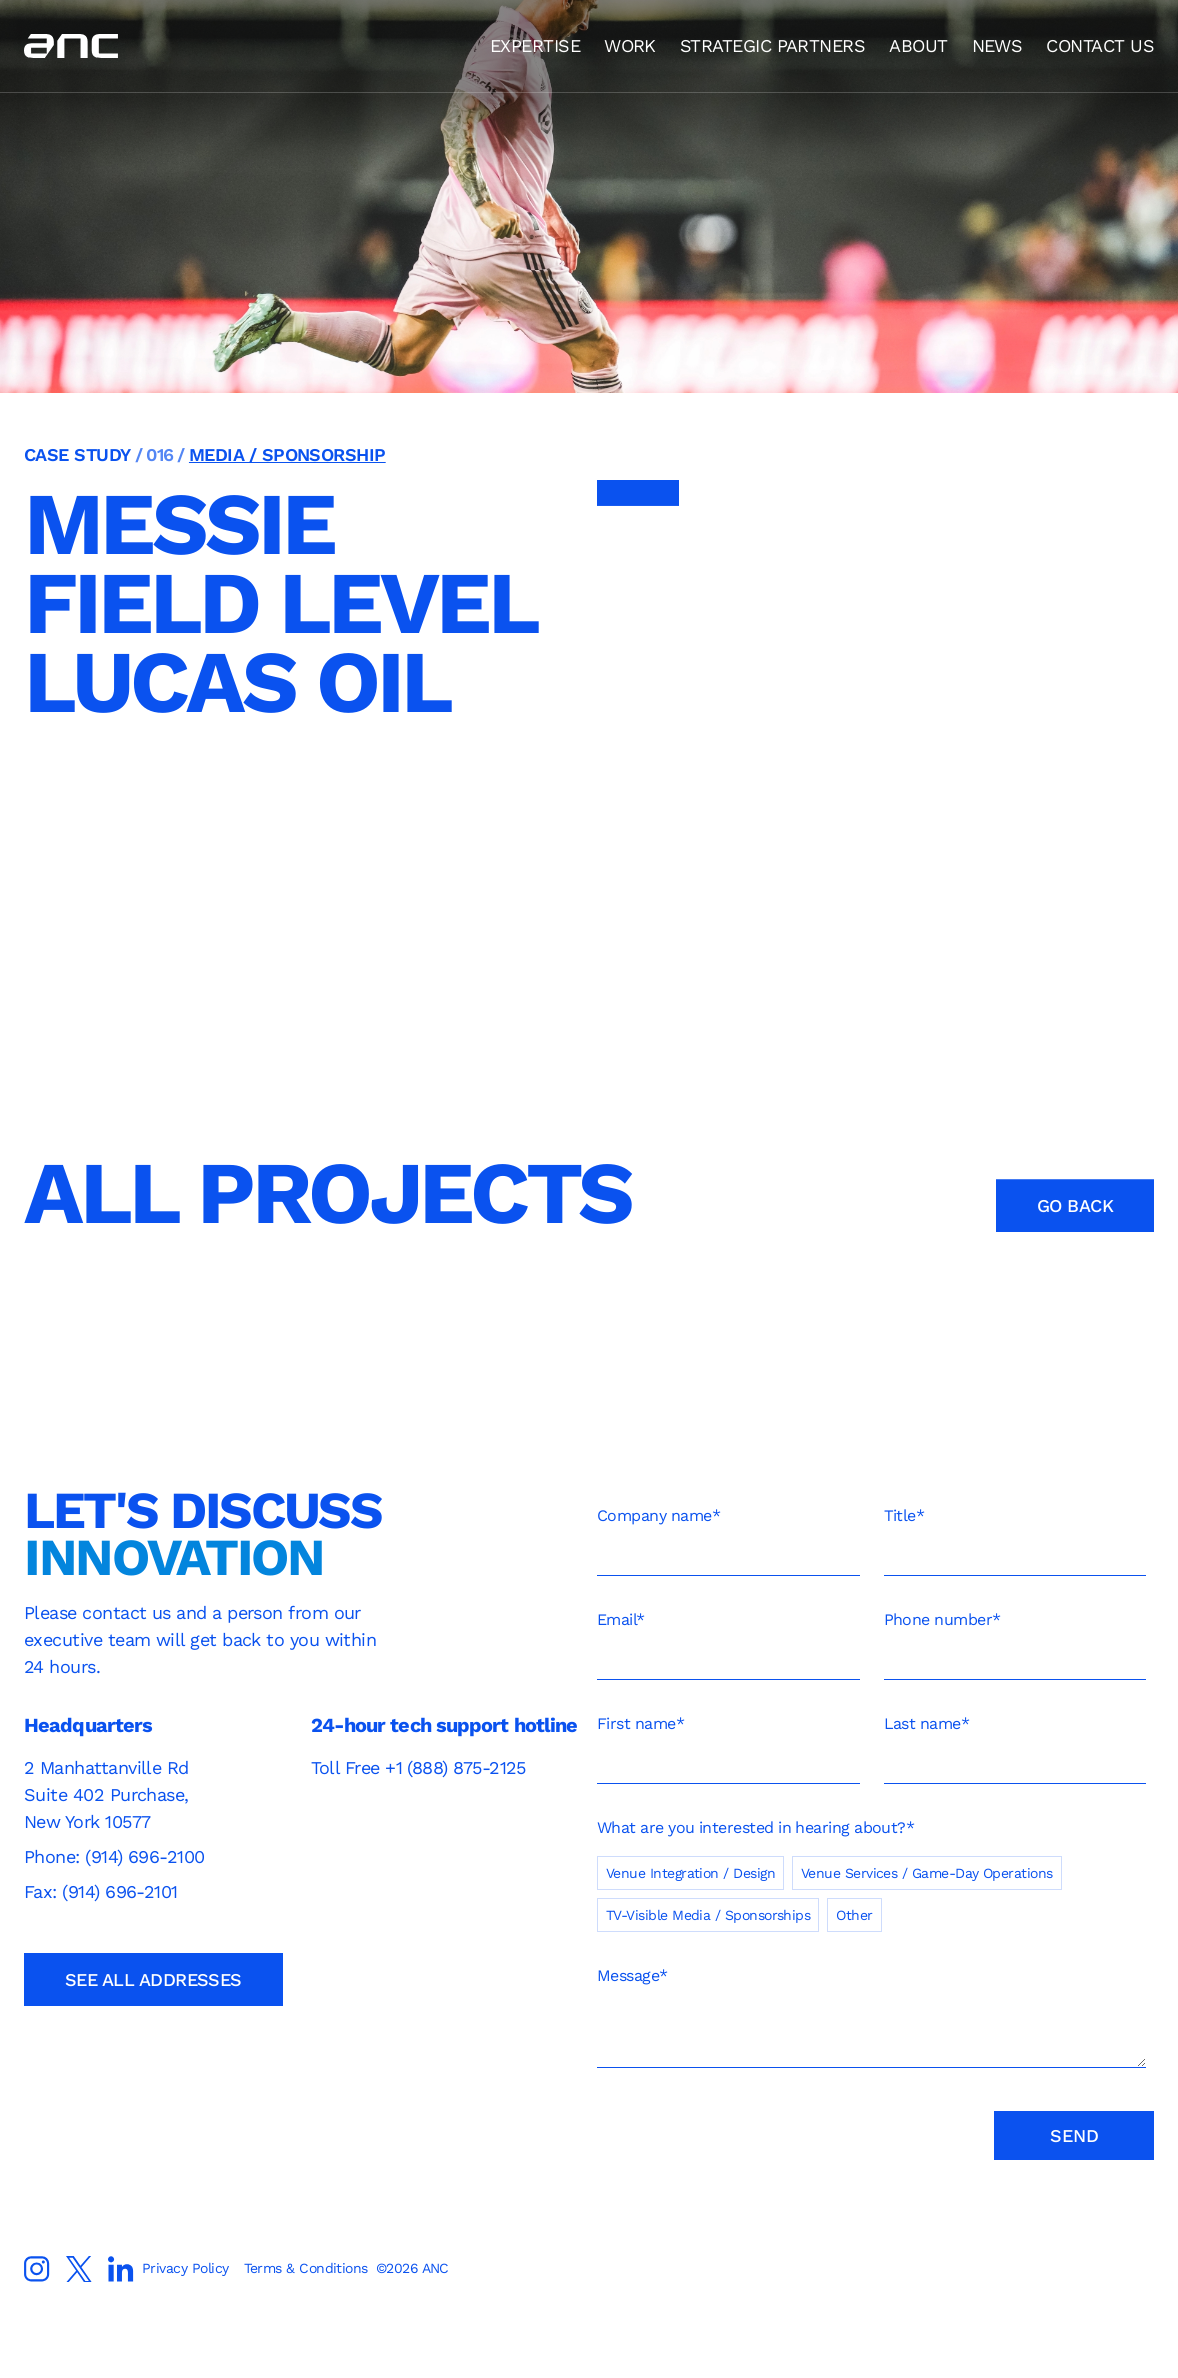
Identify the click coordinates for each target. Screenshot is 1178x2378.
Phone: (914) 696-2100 (117, 1856)
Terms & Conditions (305, 2268)
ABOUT (918, 45)
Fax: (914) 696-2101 (101, 1891)
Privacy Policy (185, 2268)
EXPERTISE (535, 45)
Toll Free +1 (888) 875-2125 (418, 1767)
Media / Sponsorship (287, 454)
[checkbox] (871, 1886)
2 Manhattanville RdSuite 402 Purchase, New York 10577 (106, 1794)
